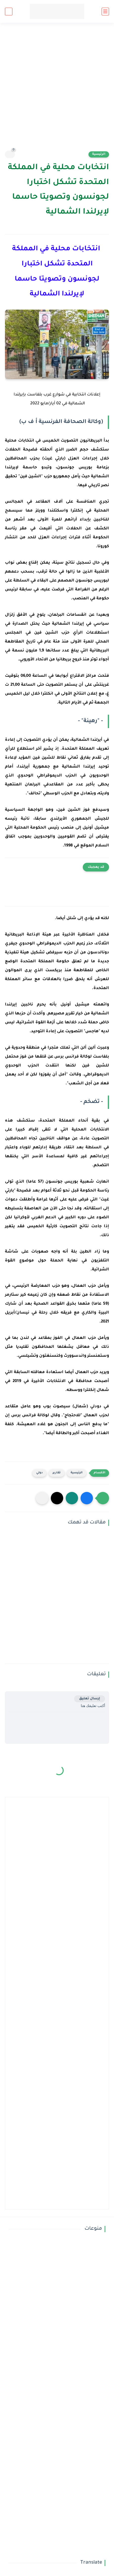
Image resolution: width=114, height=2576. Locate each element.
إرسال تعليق (89, 1699)
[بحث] (8, 11)
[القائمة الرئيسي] (105, 11)
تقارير (57, 1473)
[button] (87, 1498)
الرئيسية (98, 154)
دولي (39, 1473)
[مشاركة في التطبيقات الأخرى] (42, 1498)
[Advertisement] (57, 90)
